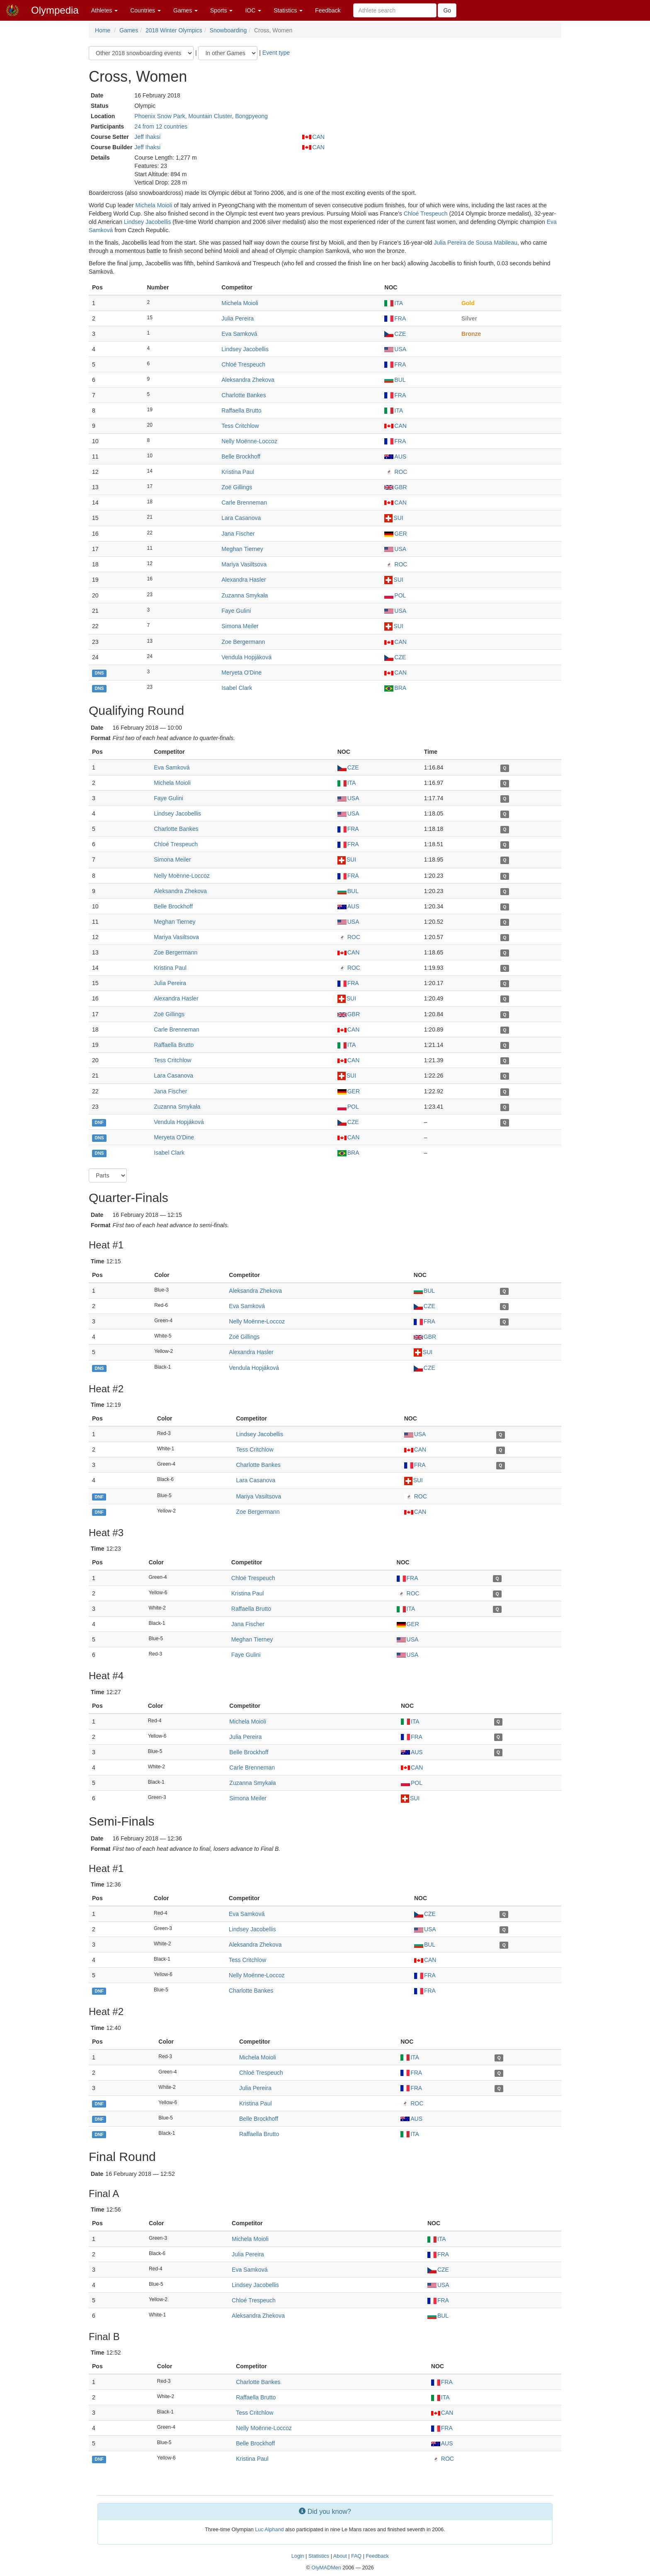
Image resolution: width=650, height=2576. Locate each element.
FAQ (356, 2556)
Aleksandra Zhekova (247, 379)
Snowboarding (228, 30)
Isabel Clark (236, 688)
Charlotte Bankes (243, 395)
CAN (313, 137)
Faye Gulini (236, 610)
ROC (395, 472)
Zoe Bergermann (243, 642)
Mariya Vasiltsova (244, 564)
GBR (395, 487)
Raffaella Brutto (241, 410)
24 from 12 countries (160, 126)
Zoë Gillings (236, 487)
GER (395, 533)
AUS (395, 456)
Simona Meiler (239, 626)
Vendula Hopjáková (246, 657)
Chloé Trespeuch (426, 213)
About (340, 2556)
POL (395, 595)
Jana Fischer (238, 533)
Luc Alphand (269, 2529)
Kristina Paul (237, 472)
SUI (393, 518)
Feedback (327, 10)
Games (185, 10)
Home (102, 30)
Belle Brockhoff (240, 456)
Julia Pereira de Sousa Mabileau (475, 242)
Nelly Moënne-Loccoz (249, 441)
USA (395, 349)
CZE (395, 333)
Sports (221, 10)
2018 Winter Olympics (174, 30)
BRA (395, 688)
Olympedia (55, 10)
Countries (145, 10)
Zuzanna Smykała (244, 595)
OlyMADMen (326, 2568)
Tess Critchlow (240, 425)
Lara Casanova (241, 518)
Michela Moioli (154, 205)
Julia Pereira (237, 318)
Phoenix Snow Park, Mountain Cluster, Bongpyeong (200, 116)
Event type (276, 52)
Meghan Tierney (242, 549)
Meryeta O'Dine (241, 672)
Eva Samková (239, 333)
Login (297, 2556)
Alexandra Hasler (243, 579)
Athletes (104, 10)
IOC (253, 10)
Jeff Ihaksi (147, 137)
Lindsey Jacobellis (147, 222)
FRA (395, 318)
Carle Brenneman (244, 502)
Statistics (288, 10)
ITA (393, 303)
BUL (394, 379)
